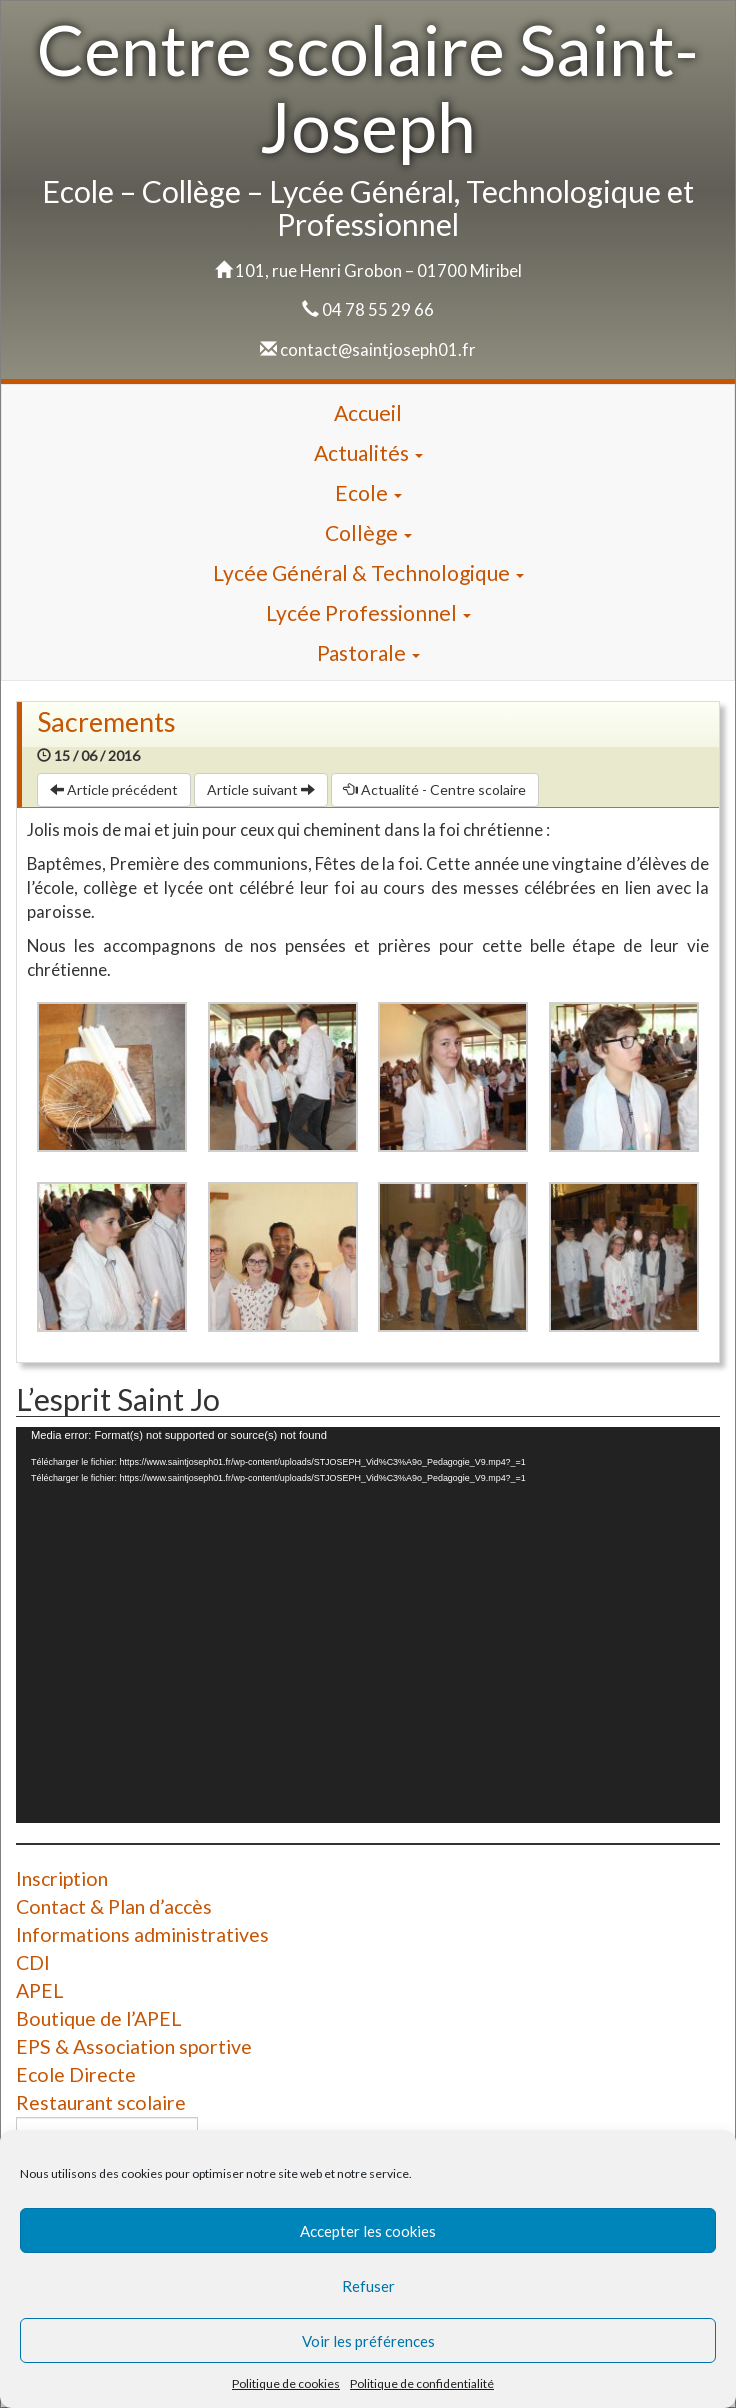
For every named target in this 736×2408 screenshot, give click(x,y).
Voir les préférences (368, 2341)
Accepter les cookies (368, 2231)
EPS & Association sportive (134, 2046)
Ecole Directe (76, 2074)
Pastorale (368, 652)
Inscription (62, 1878)
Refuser (368, 2286)
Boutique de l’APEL (99, 2018)
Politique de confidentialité (422, 2383)
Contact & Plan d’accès (114, 1906)
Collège (368, 532)
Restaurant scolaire (101, 2102)
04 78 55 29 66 (378, 309)
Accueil (368, 412)
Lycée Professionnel (368, 612)
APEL (40, 1990)
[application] (368, 1625)
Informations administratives (142, 1934)
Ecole (368, 492)
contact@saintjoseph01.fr (378, 349)
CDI (33, 1962)
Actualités (368, 452)
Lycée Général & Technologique (368, 572)
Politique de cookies (286, 2383)
